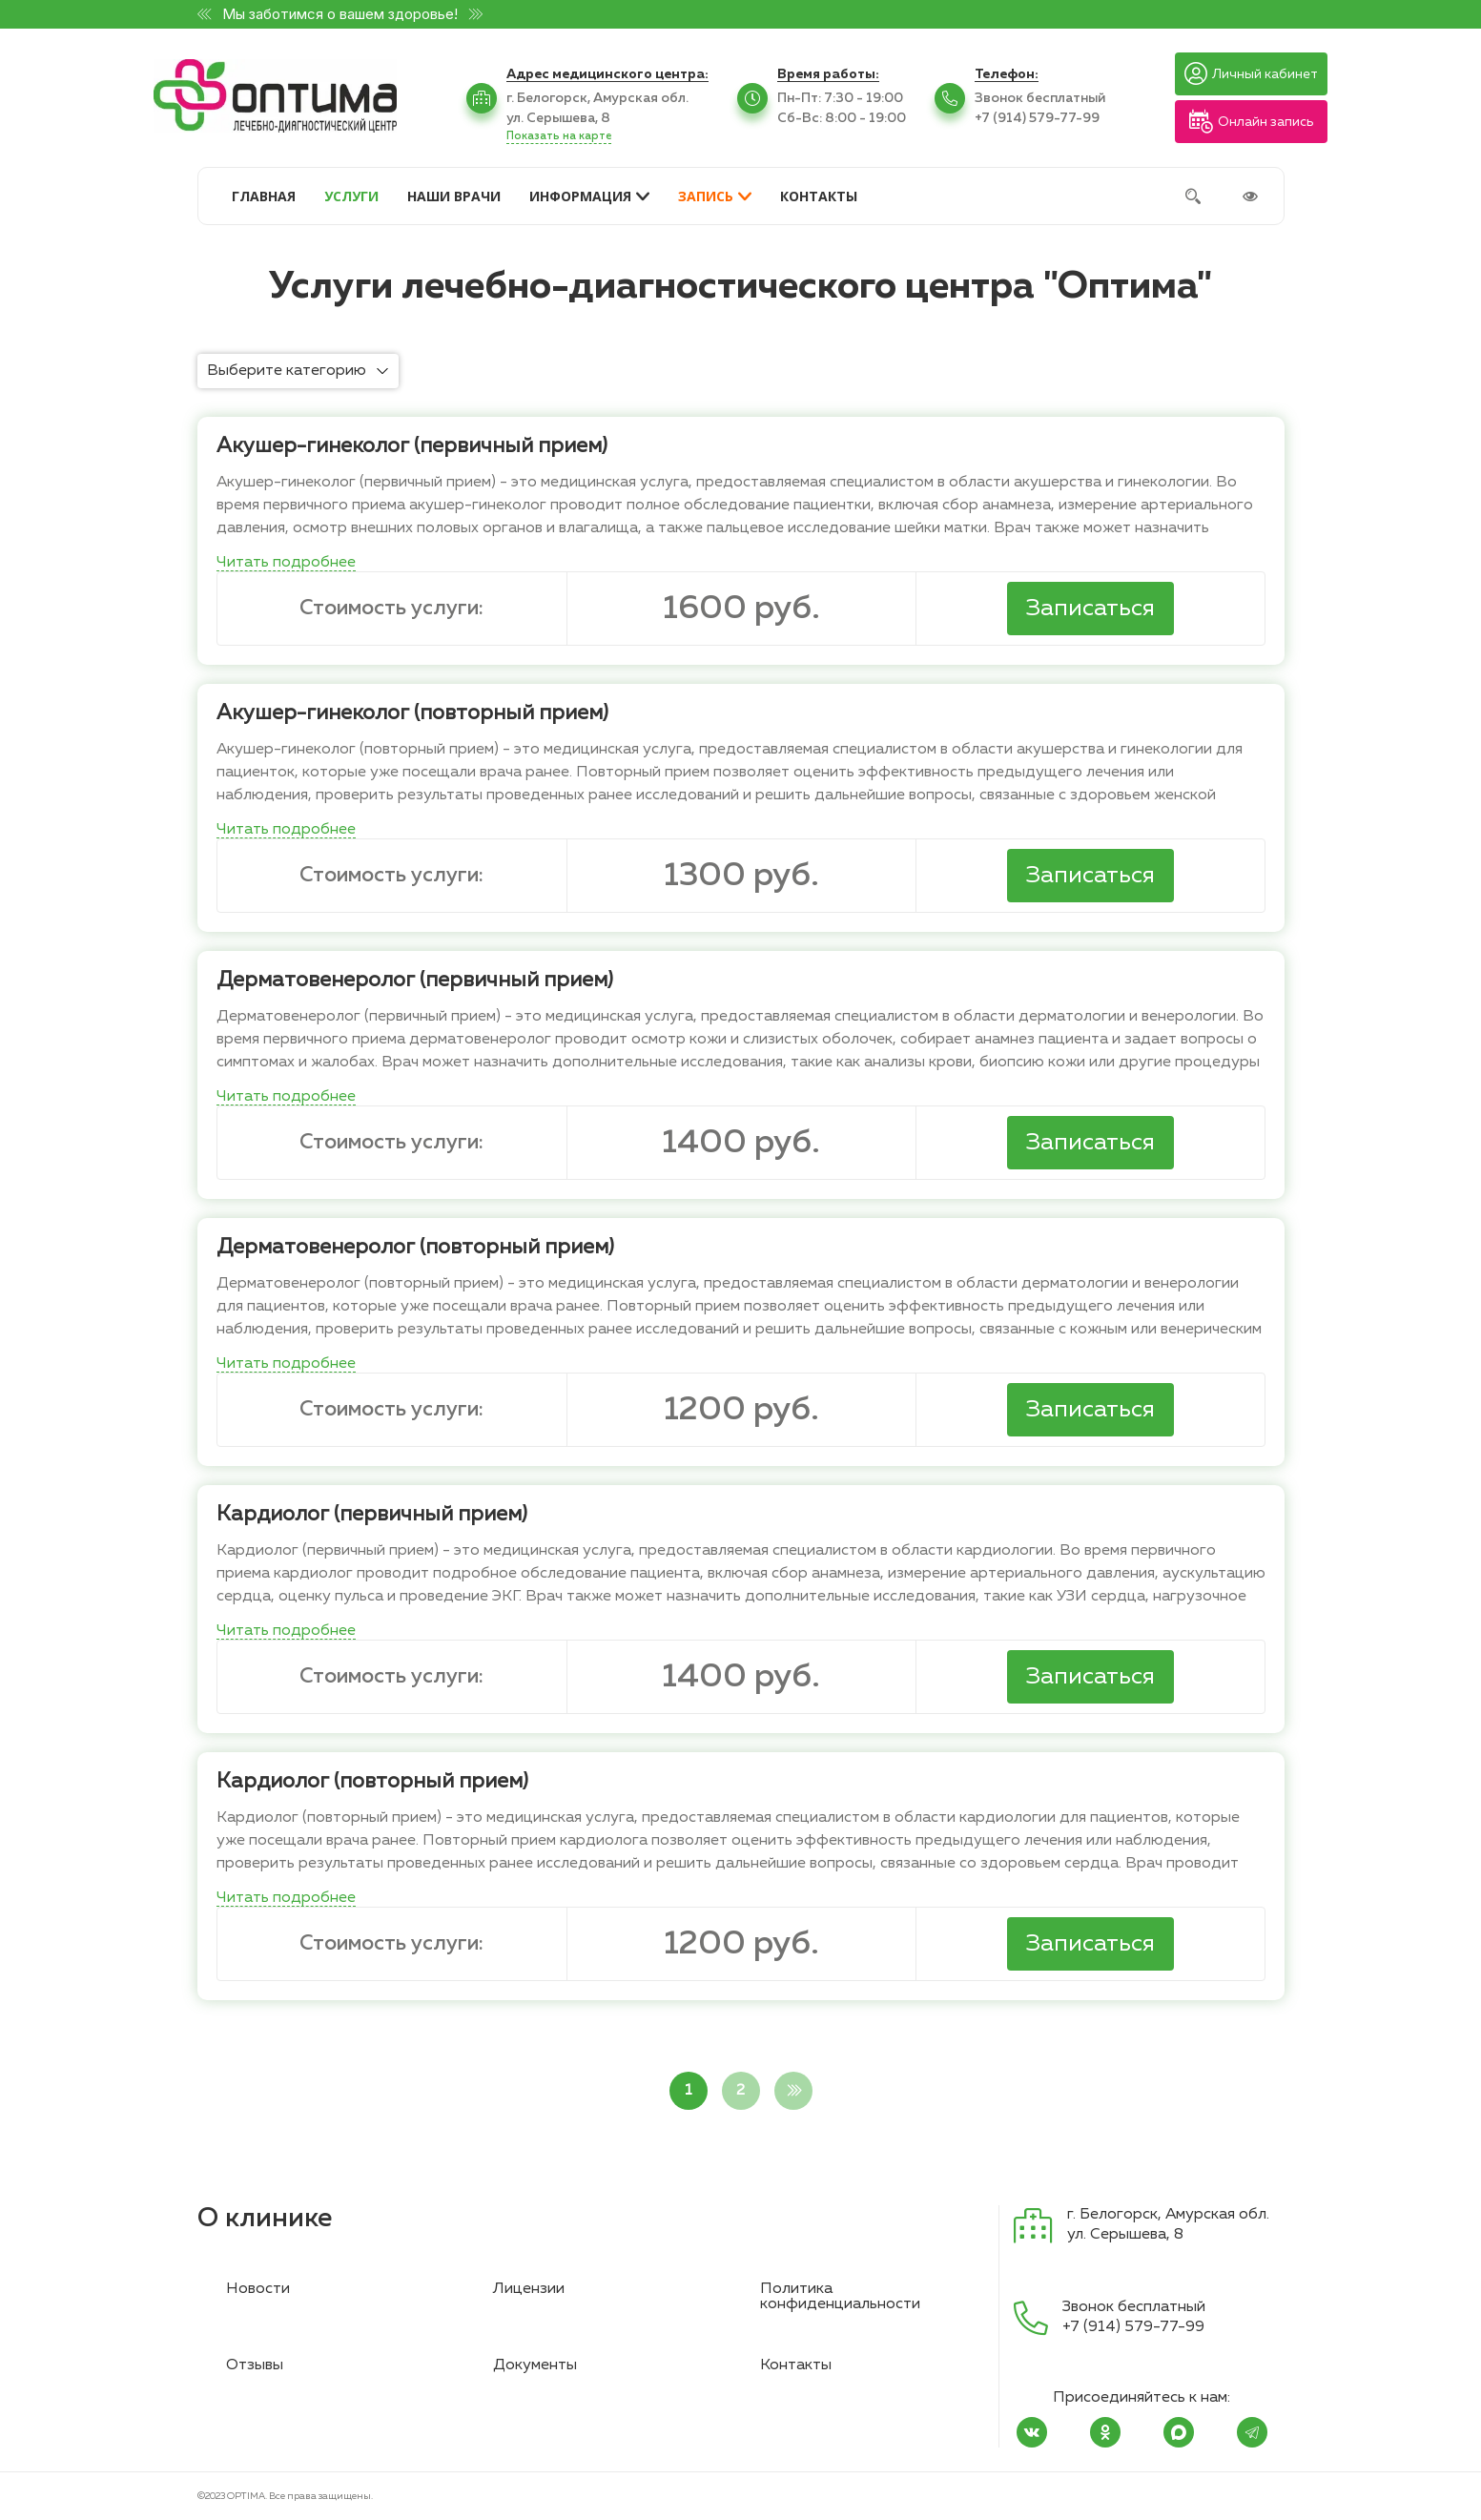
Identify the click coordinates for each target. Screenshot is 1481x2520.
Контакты (796, 2365)
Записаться (1090, 608)
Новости (258, 2289)
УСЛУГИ (351, 196)
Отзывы (254, 2365)
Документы (535, 2365)
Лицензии (529, 2289)
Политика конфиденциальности (840, 2297)
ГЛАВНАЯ (264, 196)
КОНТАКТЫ (818, 196)
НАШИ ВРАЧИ (454, 196)
